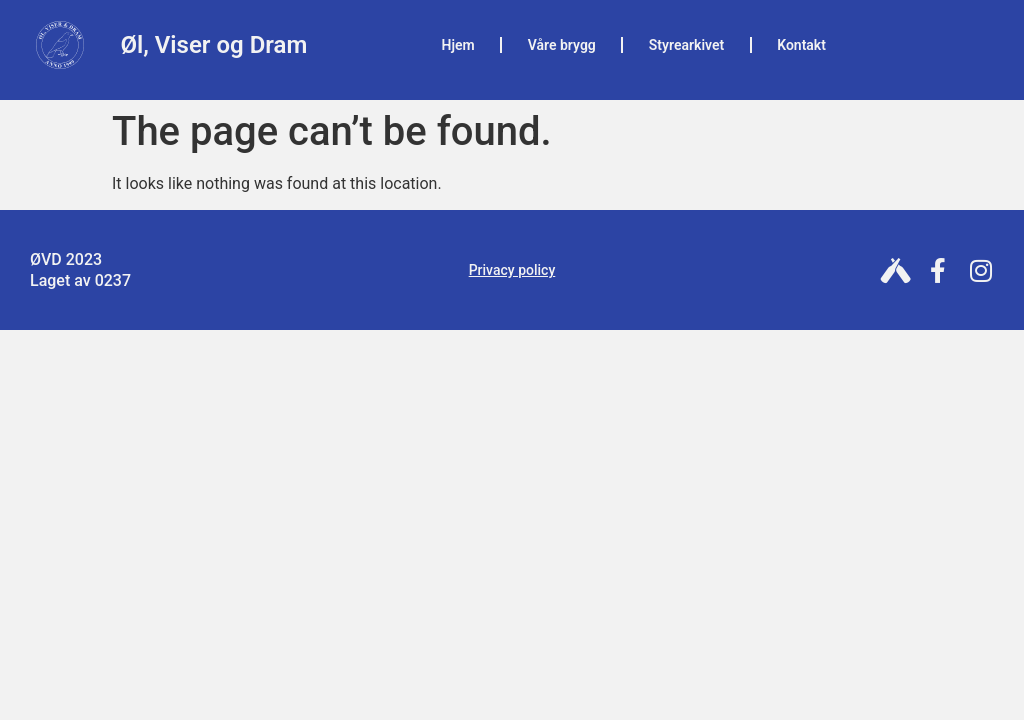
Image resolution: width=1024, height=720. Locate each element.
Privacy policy (512, 270)
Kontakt (801, 45)
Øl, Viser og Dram (213, 45)
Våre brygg (562, 45)
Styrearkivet (686, 45)
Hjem (458, 45)
